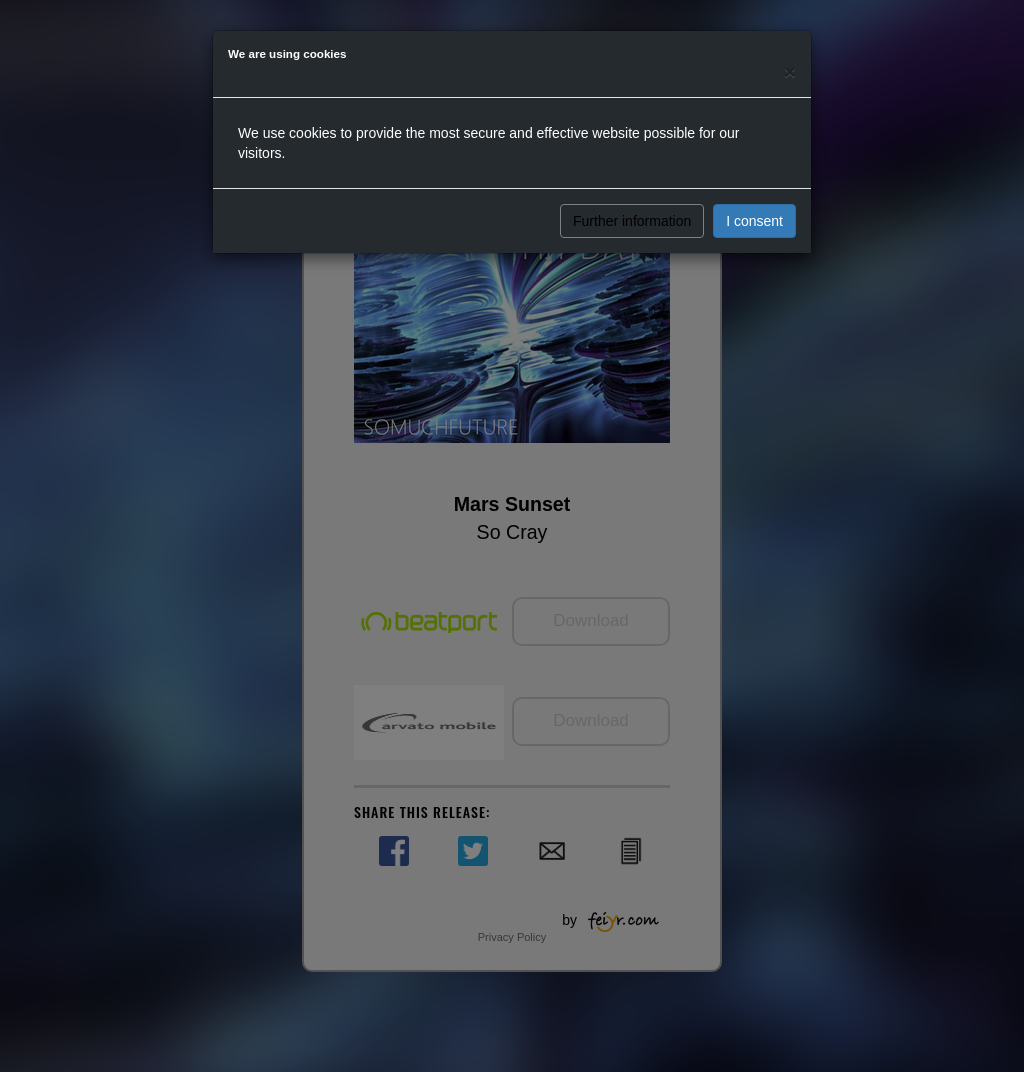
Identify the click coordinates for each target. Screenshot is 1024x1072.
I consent (754, 221)
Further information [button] (632, 221)
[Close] (790, 71)
